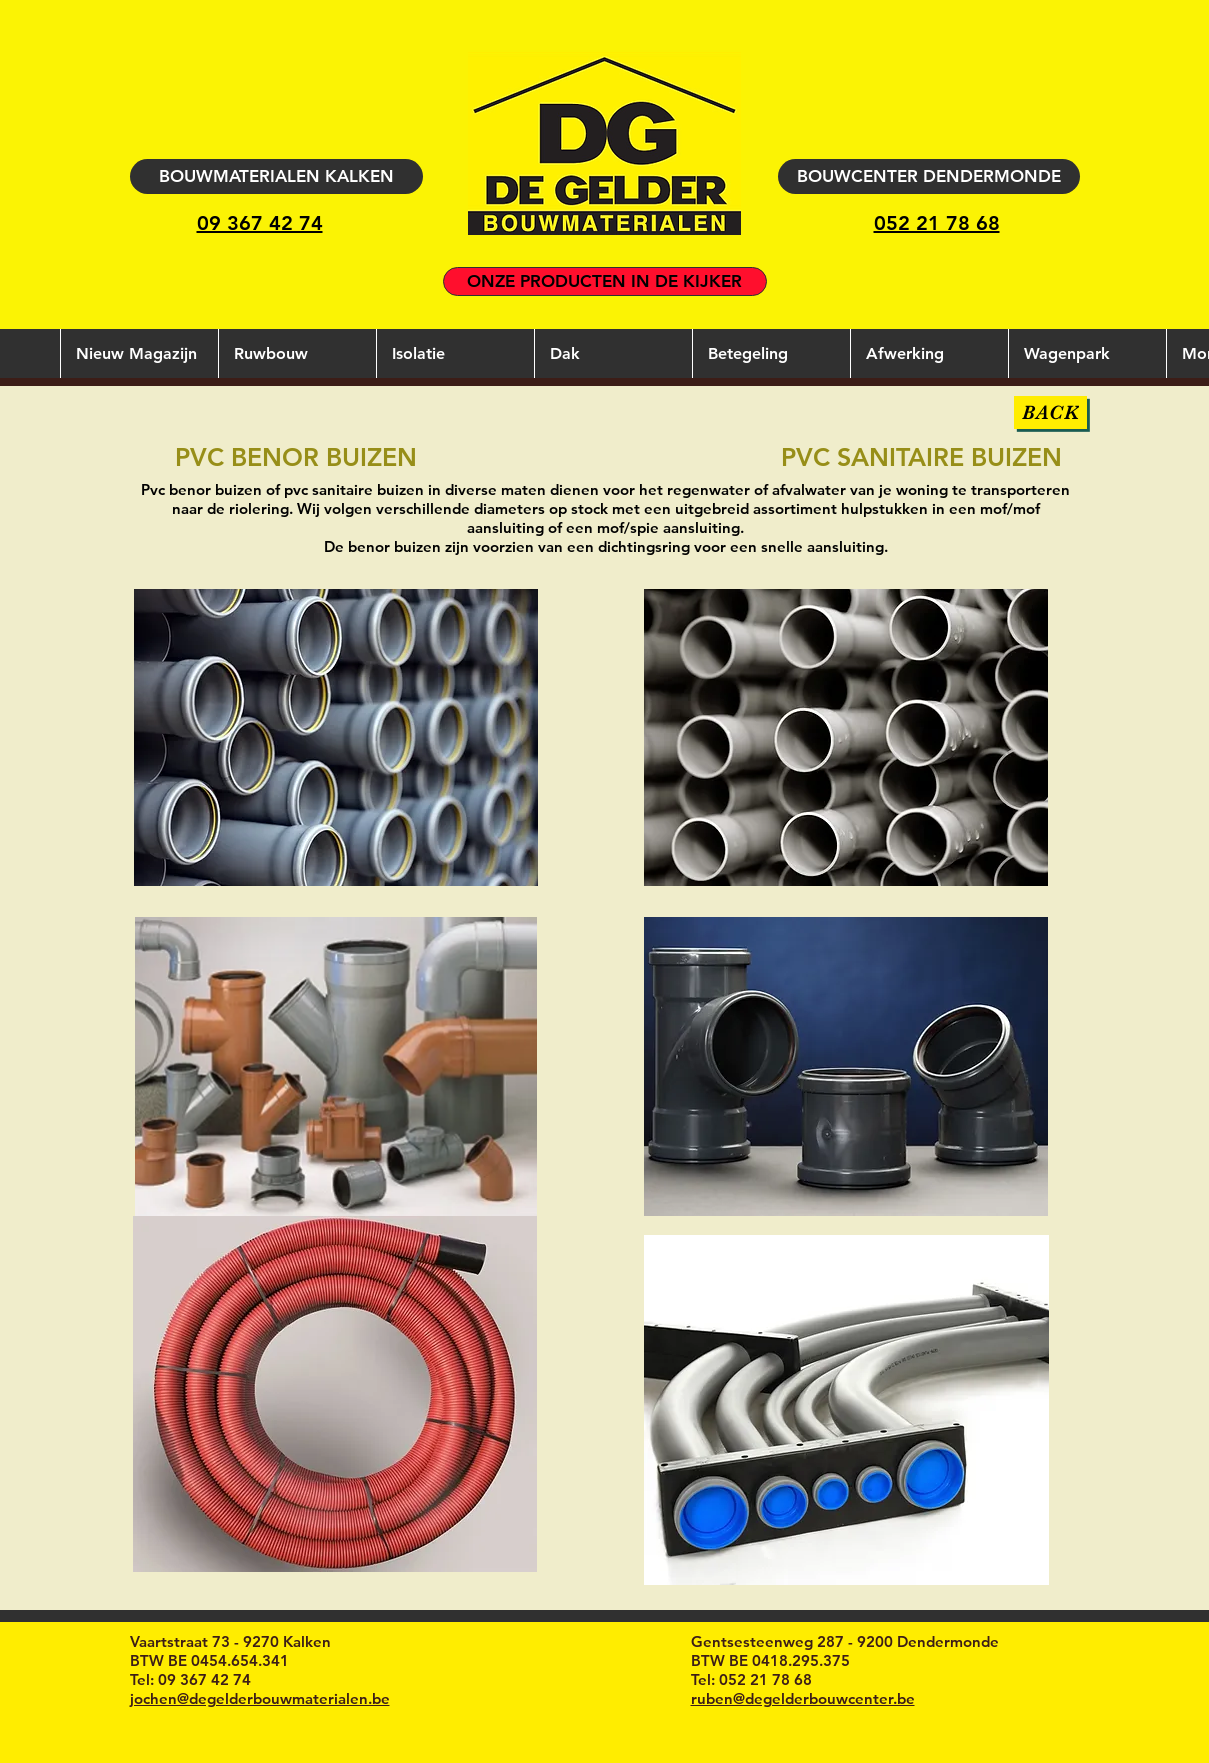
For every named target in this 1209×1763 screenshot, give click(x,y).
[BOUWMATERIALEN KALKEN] (276, 176)
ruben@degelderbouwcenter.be (803, 1698)
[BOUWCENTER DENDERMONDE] (929, 176)
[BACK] (1050, 412)
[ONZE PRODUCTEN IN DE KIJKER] (605, 281)
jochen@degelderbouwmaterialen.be (260, 1698)
